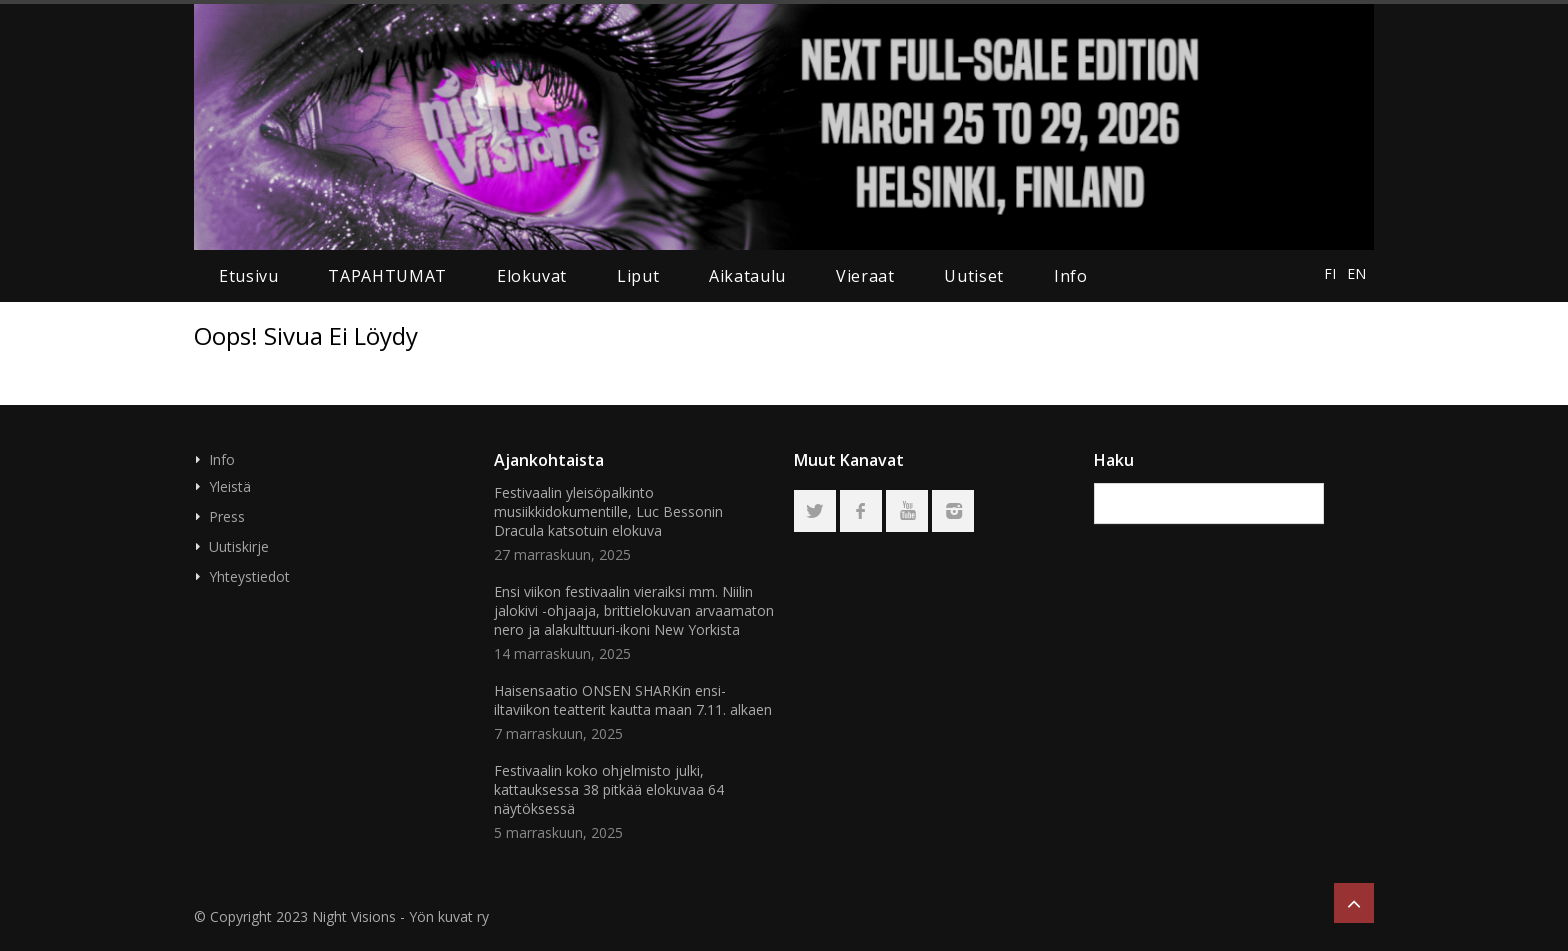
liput (638, 276)
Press (227, 516)
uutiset (973, 276)
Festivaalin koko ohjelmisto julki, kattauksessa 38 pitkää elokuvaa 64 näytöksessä (609, 789)
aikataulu (747, 276)
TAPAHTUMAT (387, 276)
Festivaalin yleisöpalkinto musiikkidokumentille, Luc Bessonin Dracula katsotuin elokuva (608, 511)
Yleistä (230, 486)
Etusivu (248, 276)
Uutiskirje (239, 546)
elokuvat (532, 276)
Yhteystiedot (249, 576)
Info (1071, 276)
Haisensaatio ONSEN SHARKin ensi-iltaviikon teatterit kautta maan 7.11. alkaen (633, 700)
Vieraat (865, 276)
